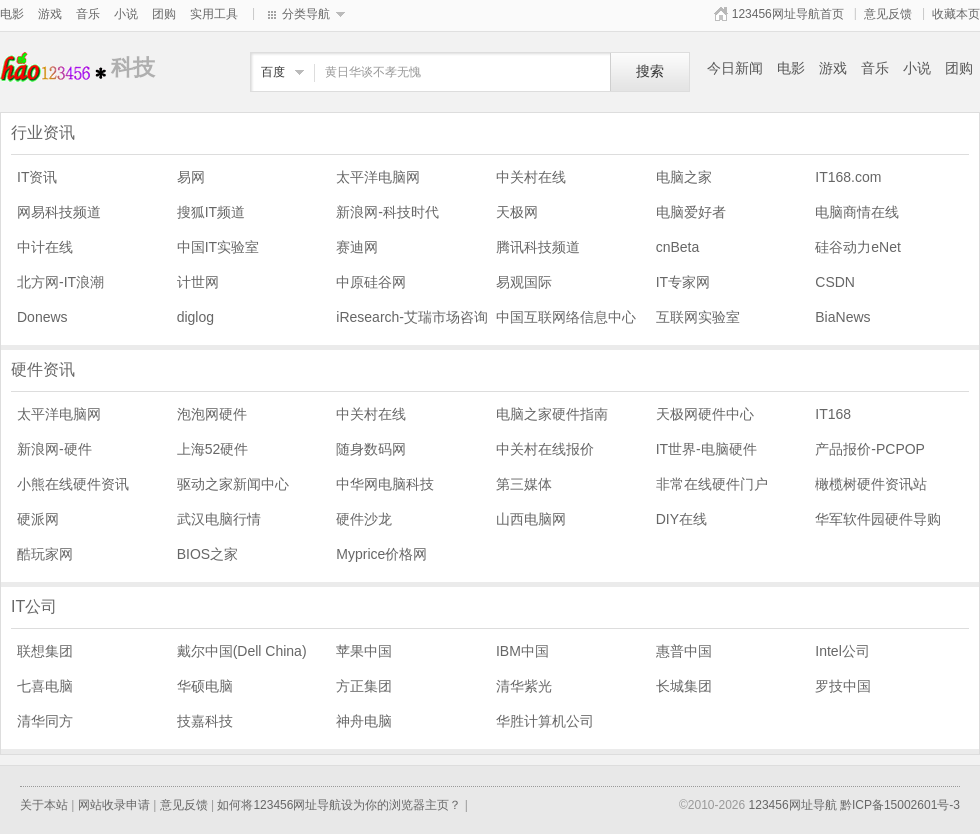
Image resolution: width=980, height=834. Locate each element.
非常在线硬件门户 (712, 484)
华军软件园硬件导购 (878, 519)
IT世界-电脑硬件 (706, 449)
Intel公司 (842, 651)
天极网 (517, 212)
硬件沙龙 (364, 519)
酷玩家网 (45, 554)
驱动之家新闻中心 (233, 484)
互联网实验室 (698, 317)
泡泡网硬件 (212, 414)
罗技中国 (843, 686)
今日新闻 (735, 68)
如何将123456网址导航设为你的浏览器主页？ (339, 805)
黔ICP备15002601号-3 (900, 805)
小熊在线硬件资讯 (73, 484)
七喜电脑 (45, 686)
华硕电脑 (205, 686)
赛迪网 (357, 247)
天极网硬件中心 (705, 414)
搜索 (650, 71)
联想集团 (45, 651)
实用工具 (214, 14)
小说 (126, 14)
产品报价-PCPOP (870, 449)
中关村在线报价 (545, 449)
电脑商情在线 (857, 212)
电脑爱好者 (691, 212)
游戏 (50, 14)
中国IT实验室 (218, 247)
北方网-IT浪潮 (60, 282)
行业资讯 (43, 132)
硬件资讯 (43, 369)
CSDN (835, 282)
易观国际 (524, 282)
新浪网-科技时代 (387, 212)
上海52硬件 (213, 449)
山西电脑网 (531, 519)
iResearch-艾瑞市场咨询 (412, 317)
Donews (42, 317)
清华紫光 (524, 686)
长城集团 (684, 686)
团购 (164, 14)
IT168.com (848, 177)
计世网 (198, 282)
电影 (12, 14)
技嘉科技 (205, 721)
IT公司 (34, 606)
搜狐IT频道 (211, 212)
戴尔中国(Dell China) (242, 651)
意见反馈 (888, 14)
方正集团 (364, 686)
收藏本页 (956, 14)
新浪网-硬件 (54, 449)
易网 (191, 177)
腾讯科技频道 (538, 247)
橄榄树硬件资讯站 (871, 484)
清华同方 (45, 721)
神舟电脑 (364, 721)
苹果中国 (364, 651)
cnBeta (678, 247)
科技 (55, 67)
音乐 (88, 14)
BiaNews (842, 317)
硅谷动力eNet (858, 247)
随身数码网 (371, 449)
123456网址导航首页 (788, 14)
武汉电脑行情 (219, 519)
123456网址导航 (793, 805)
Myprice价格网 (381, 554)
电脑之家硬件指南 (552, 414)
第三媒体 (524, 484)
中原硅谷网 (371, 282)
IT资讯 (37, 177)
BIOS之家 (207, 554)
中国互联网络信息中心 (566, 317)
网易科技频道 (59, 212)
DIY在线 (681, 519)
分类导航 (306, 14)
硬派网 (38, 519)
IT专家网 (683, 282)
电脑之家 (684, 177)
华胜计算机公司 (545, 721)
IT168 (833, 414)
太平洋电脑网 (378, 177)
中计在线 (45, 247)
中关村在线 (531, 177)
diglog (195, 317)
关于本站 (44, 805)
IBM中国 (522, 651)
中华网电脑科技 (385, 484)
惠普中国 (684, 651)
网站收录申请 (114, 805)
